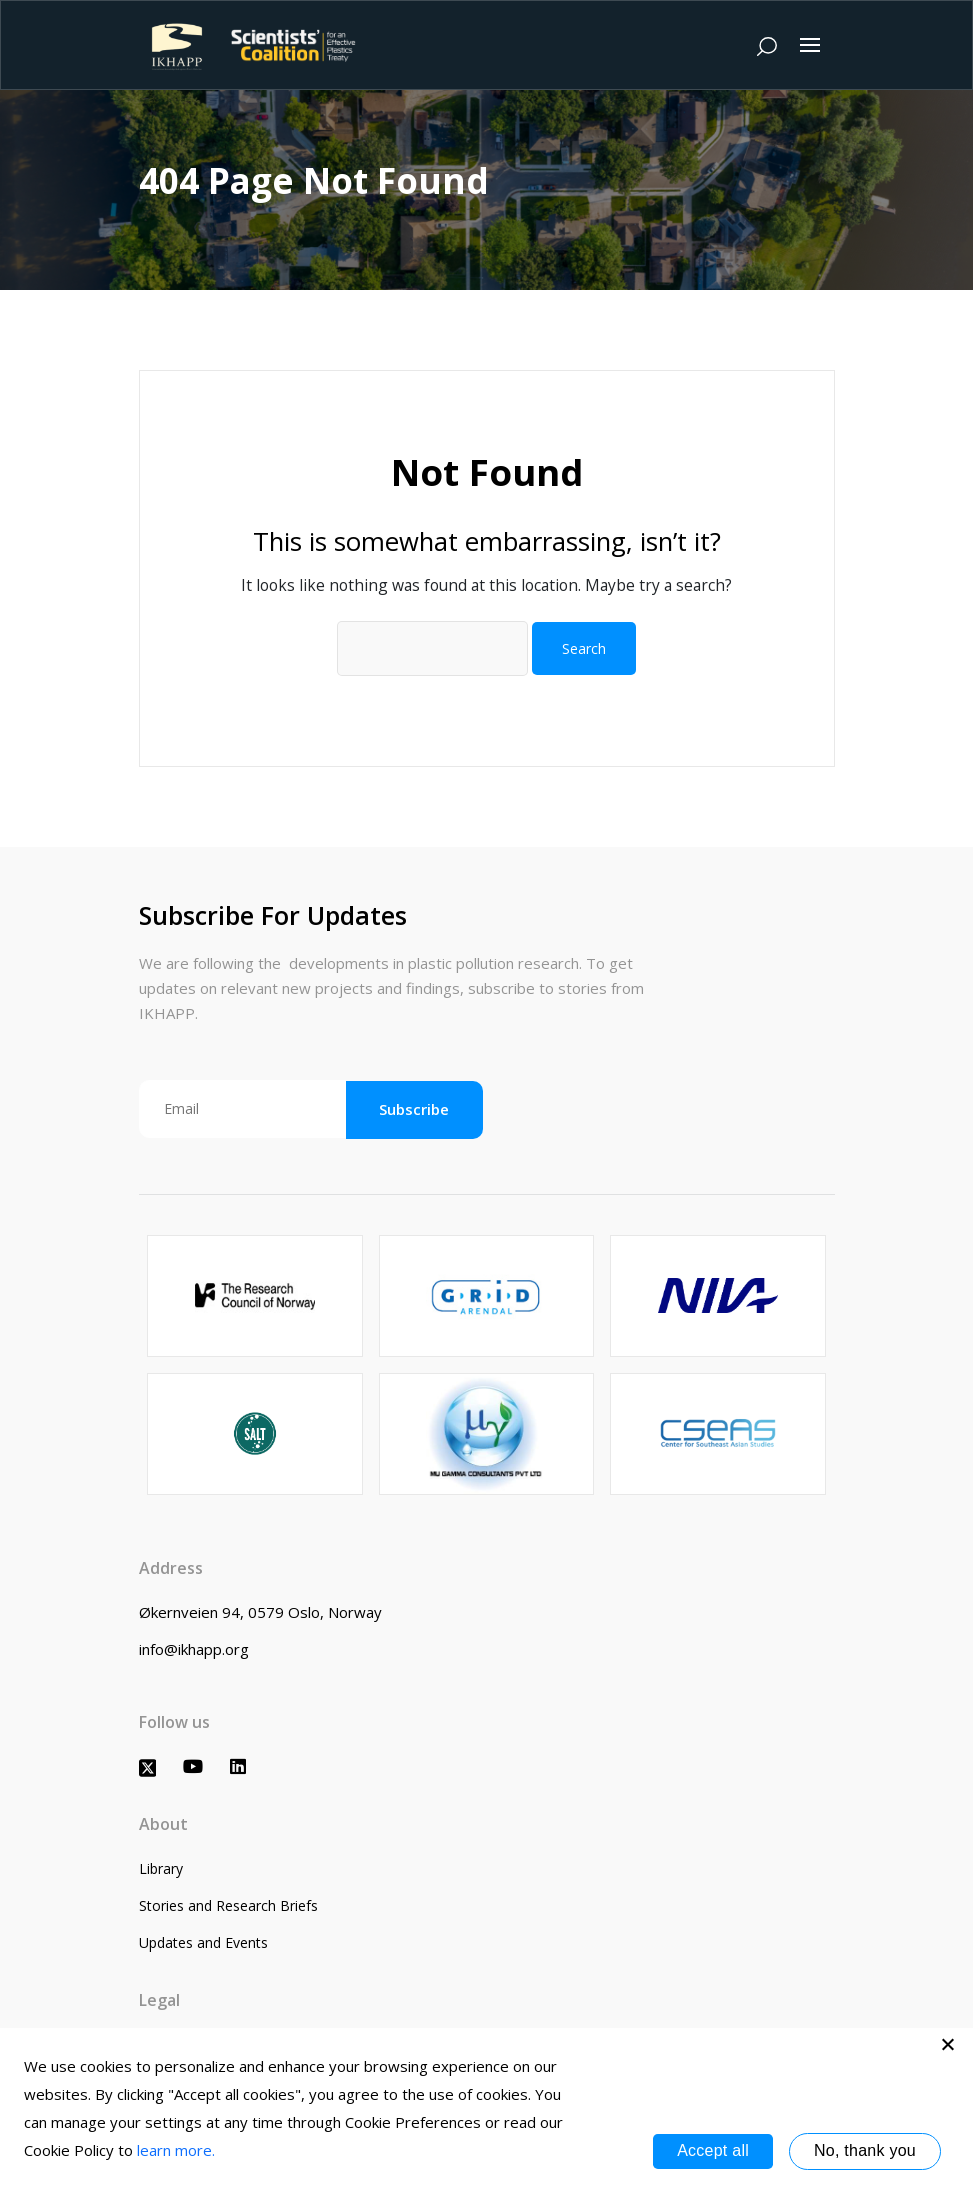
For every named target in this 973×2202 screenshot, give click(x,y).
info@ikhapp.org (194, 1649)
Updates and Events (203, 1942)
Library (161, 1868)
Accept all (713, 2150)
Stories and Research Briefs (228, 1905)
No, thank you (865, 2150)
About (163, 1824)
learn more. (176, 2150)
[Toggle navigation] (810, 45)
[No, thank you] (948, 2044)
